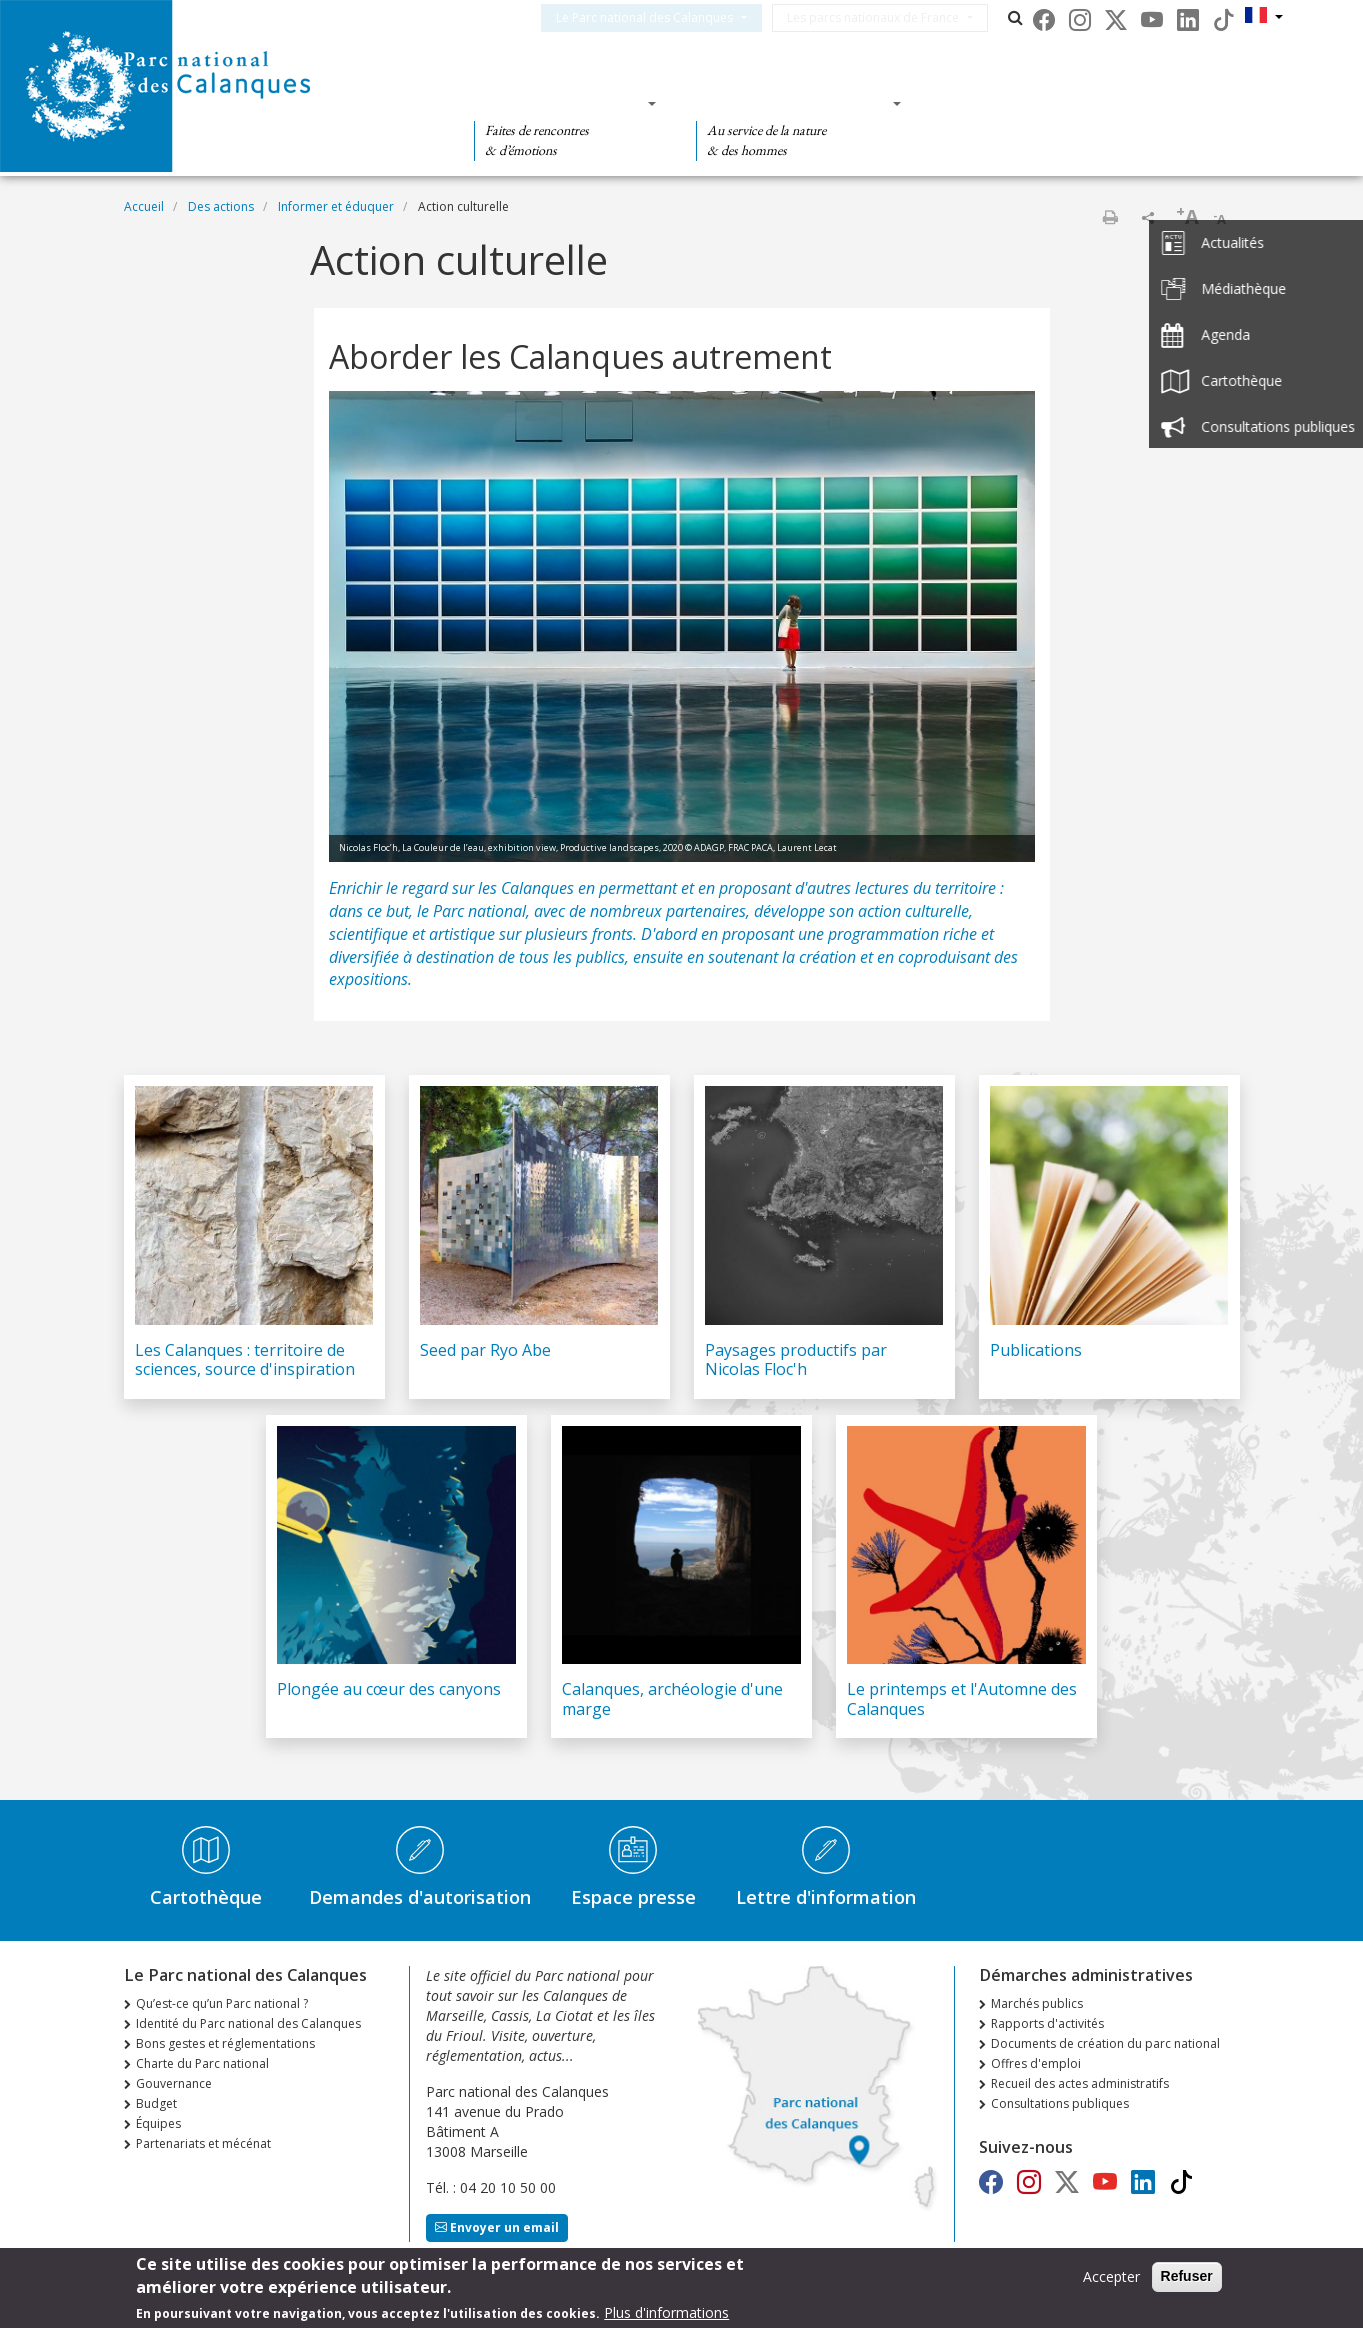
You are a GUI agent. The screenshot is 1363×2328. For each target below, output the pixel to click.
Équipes (158, 2123)
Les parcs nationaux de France (897, 17)
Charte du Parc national (202, 2063)
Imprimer (1110, 217)
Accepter (1111, 2282)
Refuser (1187, 2282)
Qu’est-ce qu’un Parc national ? (222, 2003)
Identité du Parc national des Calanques (248, 2023)
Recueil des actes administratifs (1080, 2083)
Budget (156, 2103)
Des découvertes (558, 103)
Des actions (1001, 103)
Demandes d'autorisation (420, 1897)
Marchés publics (1037, 2003)
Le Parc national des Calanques (668, 17)
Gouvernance (174, 2083)
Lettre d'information (826, 1897)
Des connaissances (792, 103)
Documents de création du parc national (1105, 2043)
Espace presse (633, 1897)
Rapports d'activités (1047, 2023)
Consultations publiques (1060, 2103)
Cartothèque (206, 1897)
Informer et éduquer (336, 206)
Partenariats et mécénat (203, 2143)
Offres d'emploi (1036, 2063)
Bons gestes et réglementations (225, 2043)
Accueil (144, 206)
